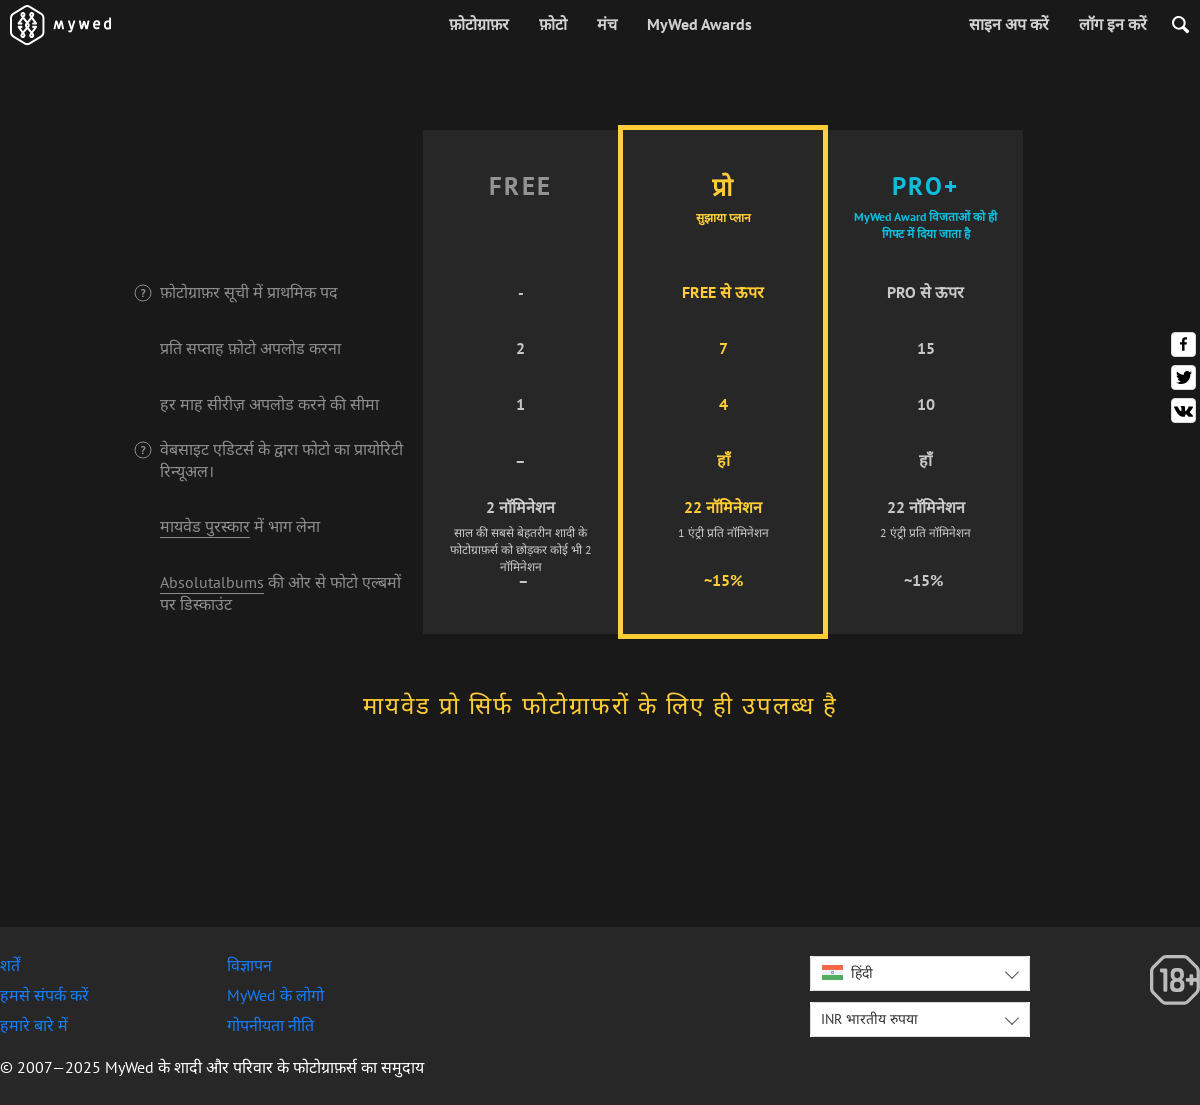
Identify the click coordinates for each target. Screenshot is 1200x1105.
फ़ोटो (553, 24)
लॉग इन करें (1113, 24)
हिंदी (847, 973)
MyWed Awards (699, 24)
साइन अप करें (1009, 24)
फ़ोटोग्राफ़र (479, 24)
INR (869, 1019)
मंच (607, 24)
